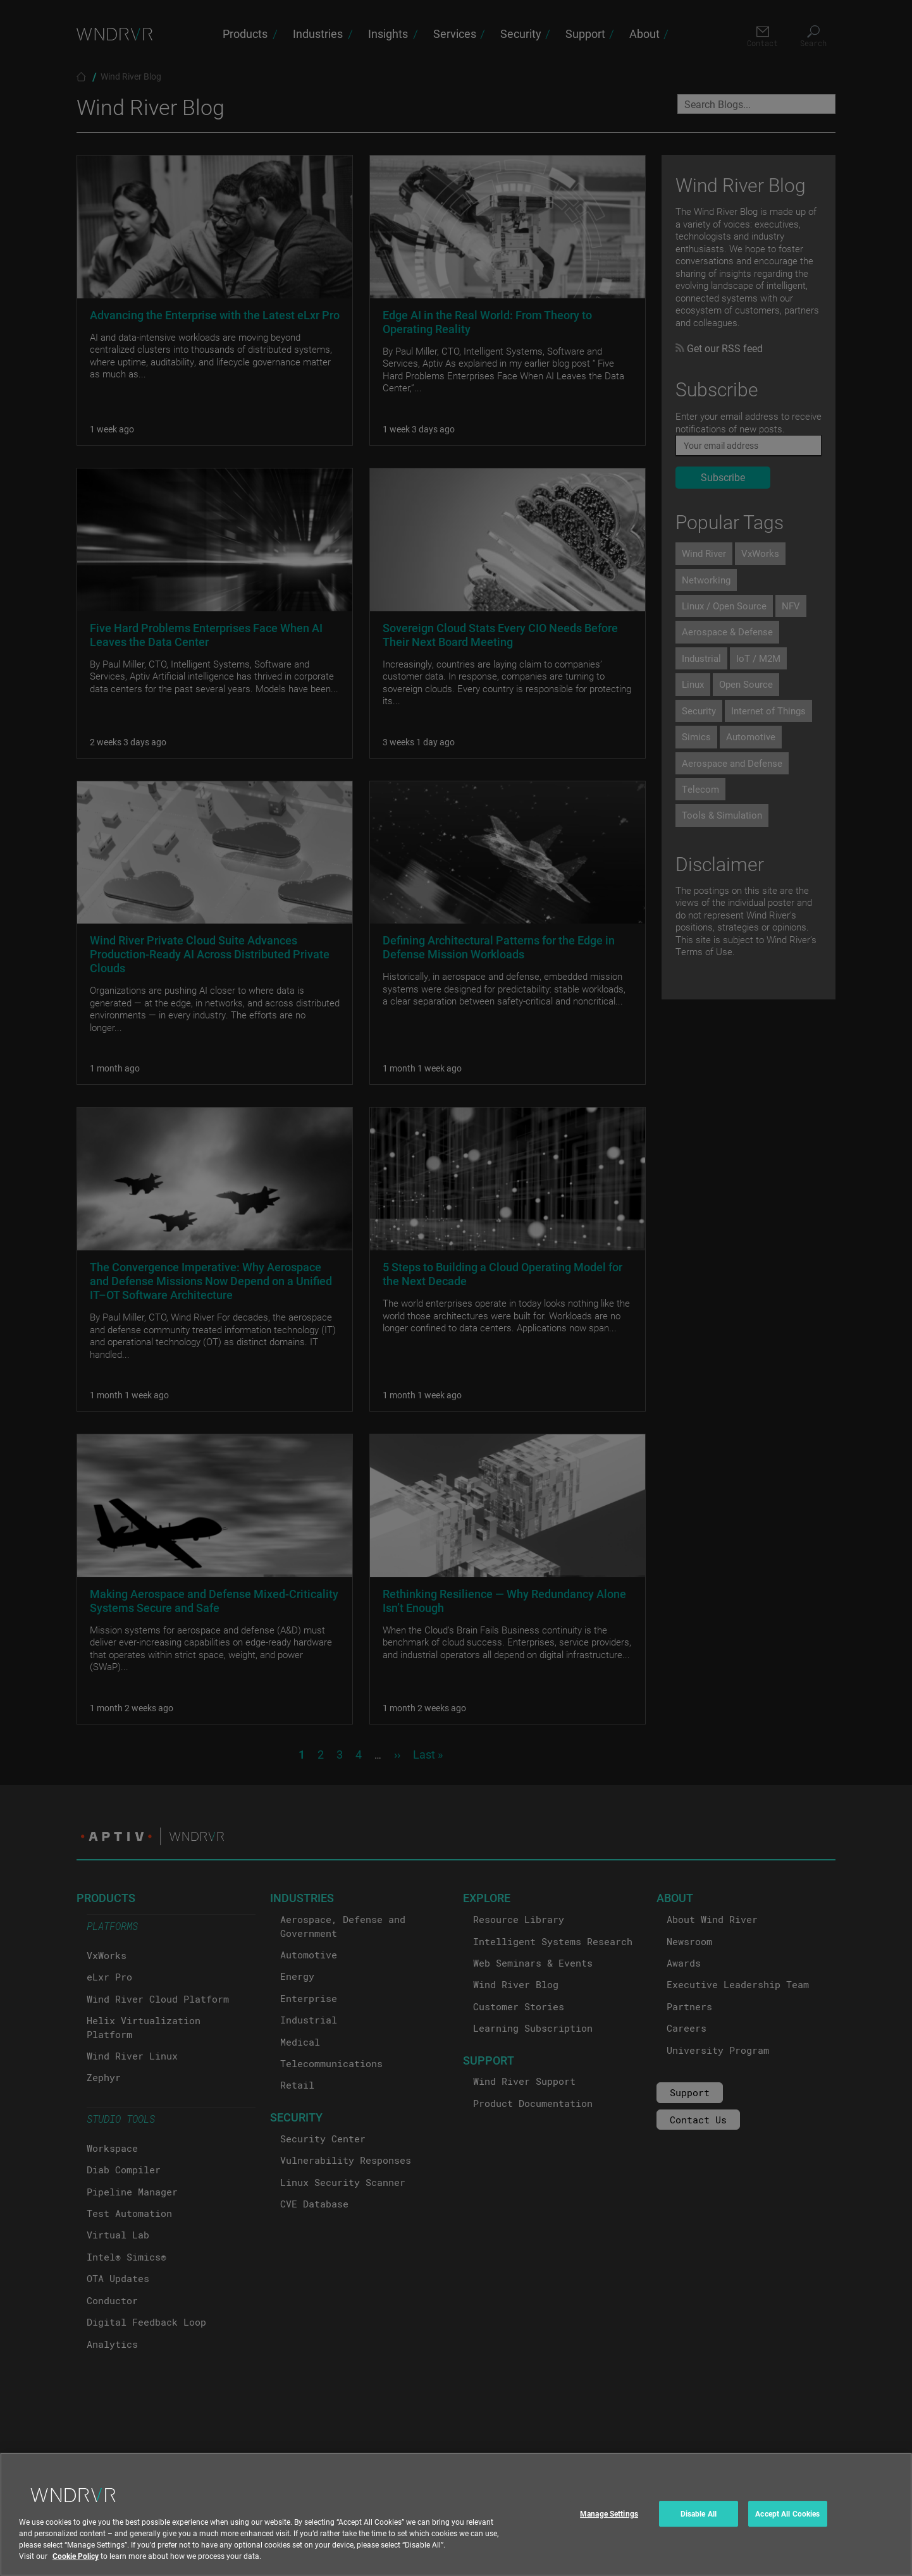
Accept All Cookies (787, 2531)
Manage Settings (609, 2531)
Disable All (699, 2531)
